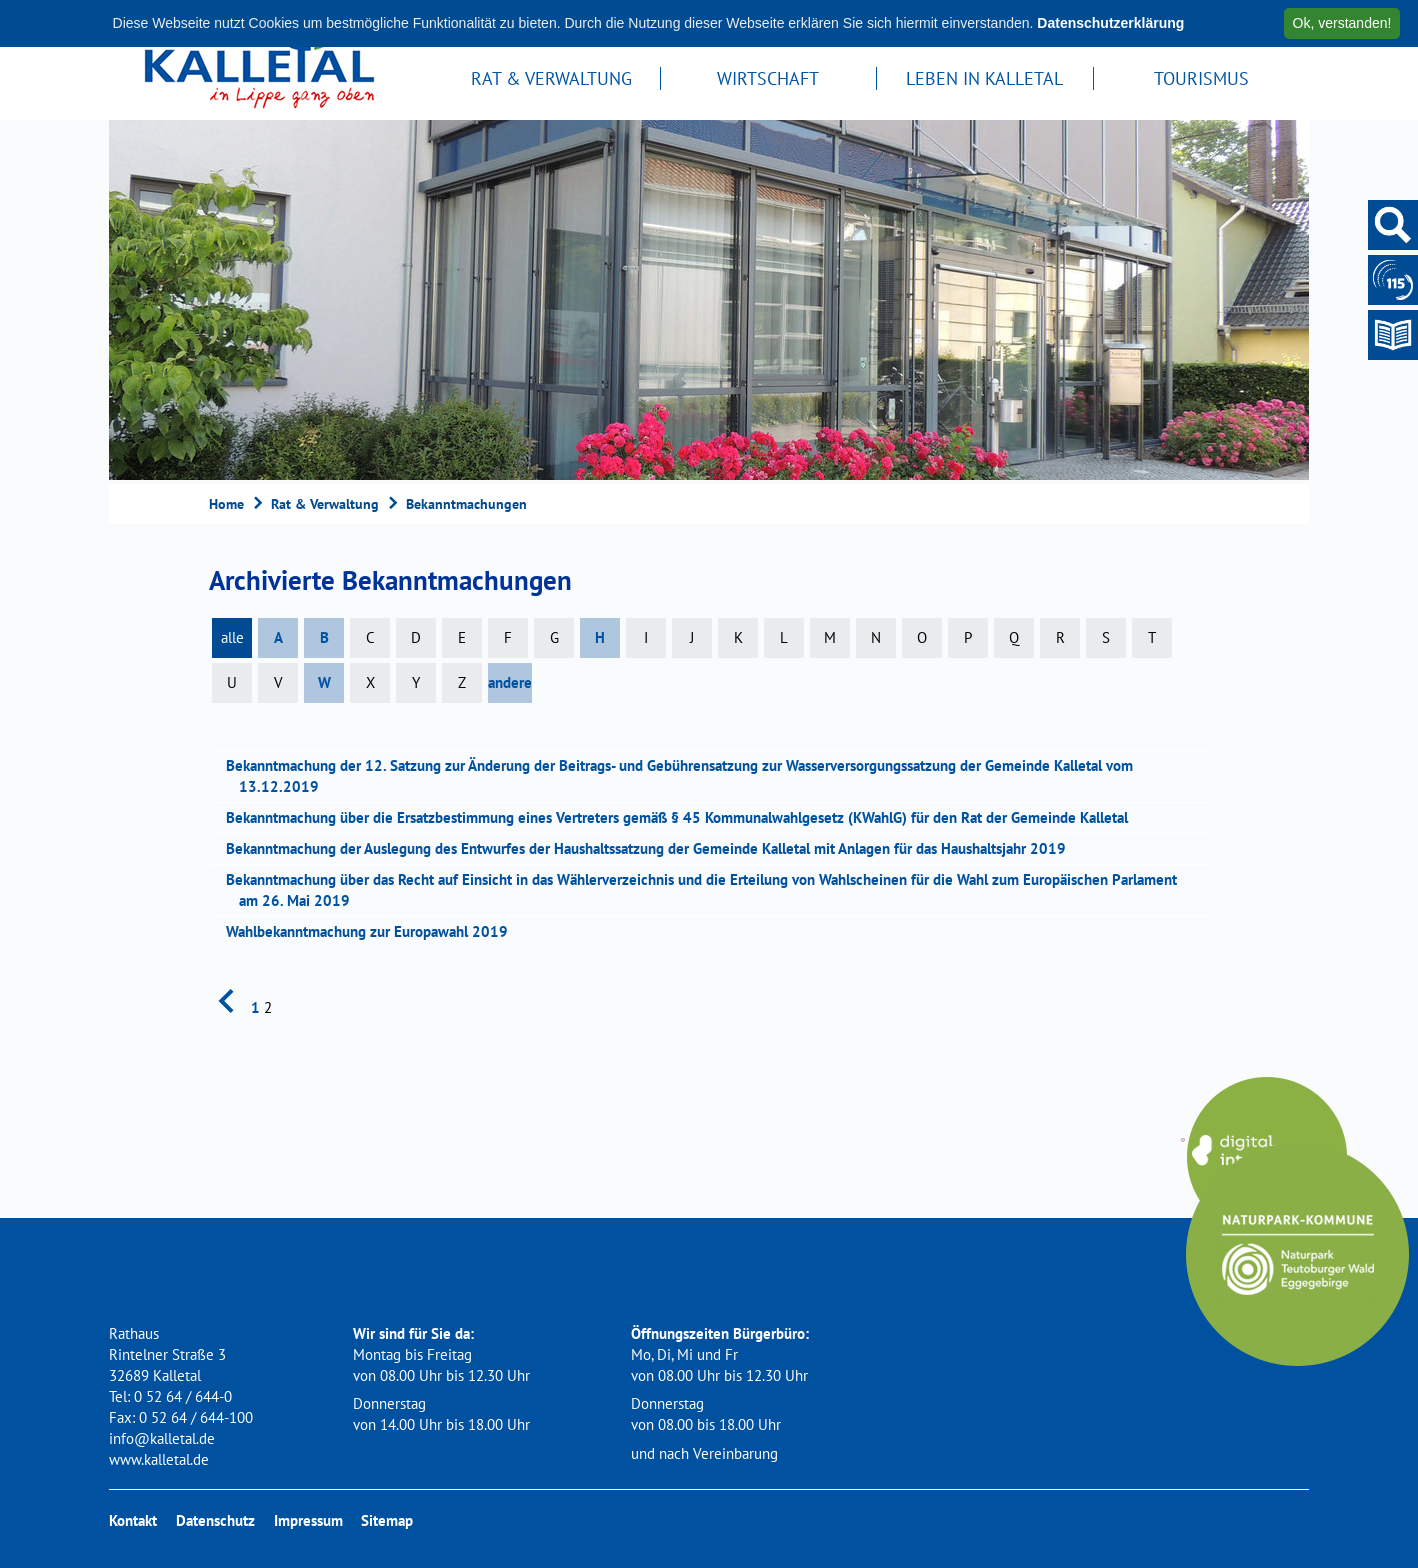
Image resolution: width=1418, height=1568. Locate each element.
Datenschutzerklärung (1110, 23)
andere (510, 682)
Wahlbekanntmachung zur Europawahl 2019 (373, 931)
